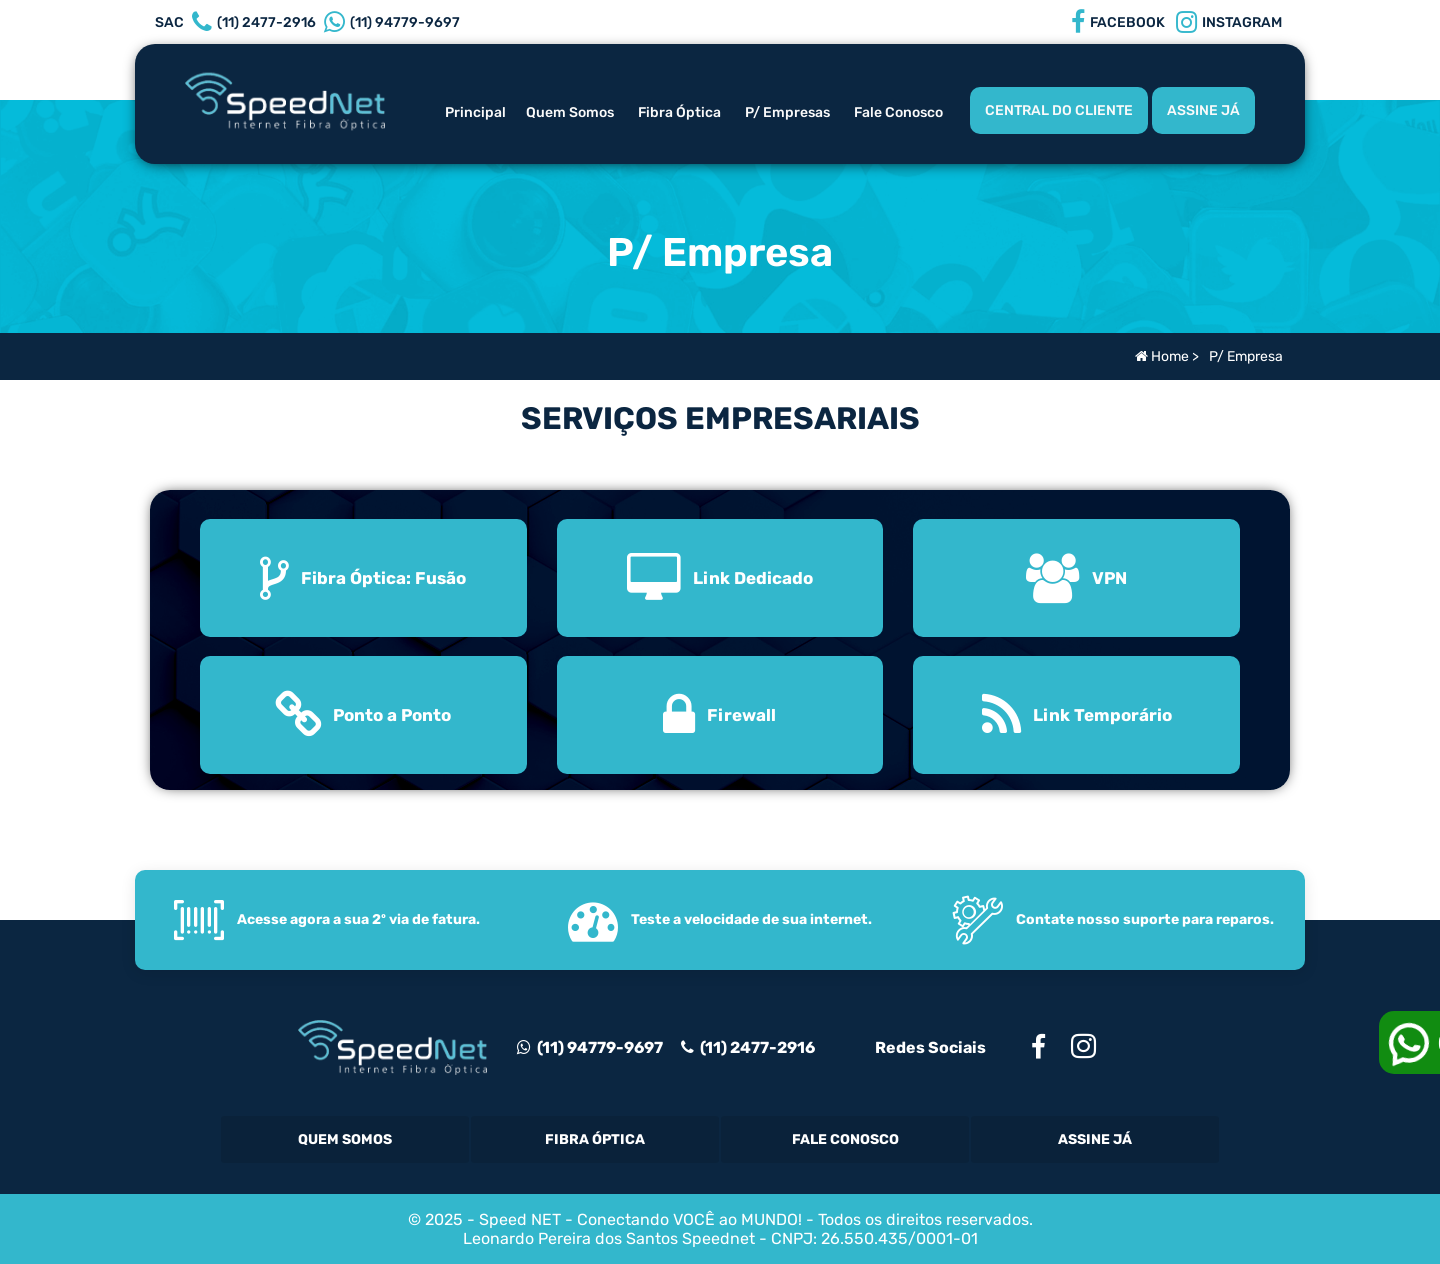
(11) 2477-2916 (754, 1047)
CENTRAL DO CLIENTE (1059, 110)
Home (1162, 356)
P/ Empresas (787, 112)
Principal (475, 112)
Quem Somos (570, 112)
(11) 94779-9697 (590, 1047)
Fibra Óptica (679, 112)
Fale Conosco (898, 112)
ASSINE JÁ (1203, 110)
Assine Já (1095, 1139)
